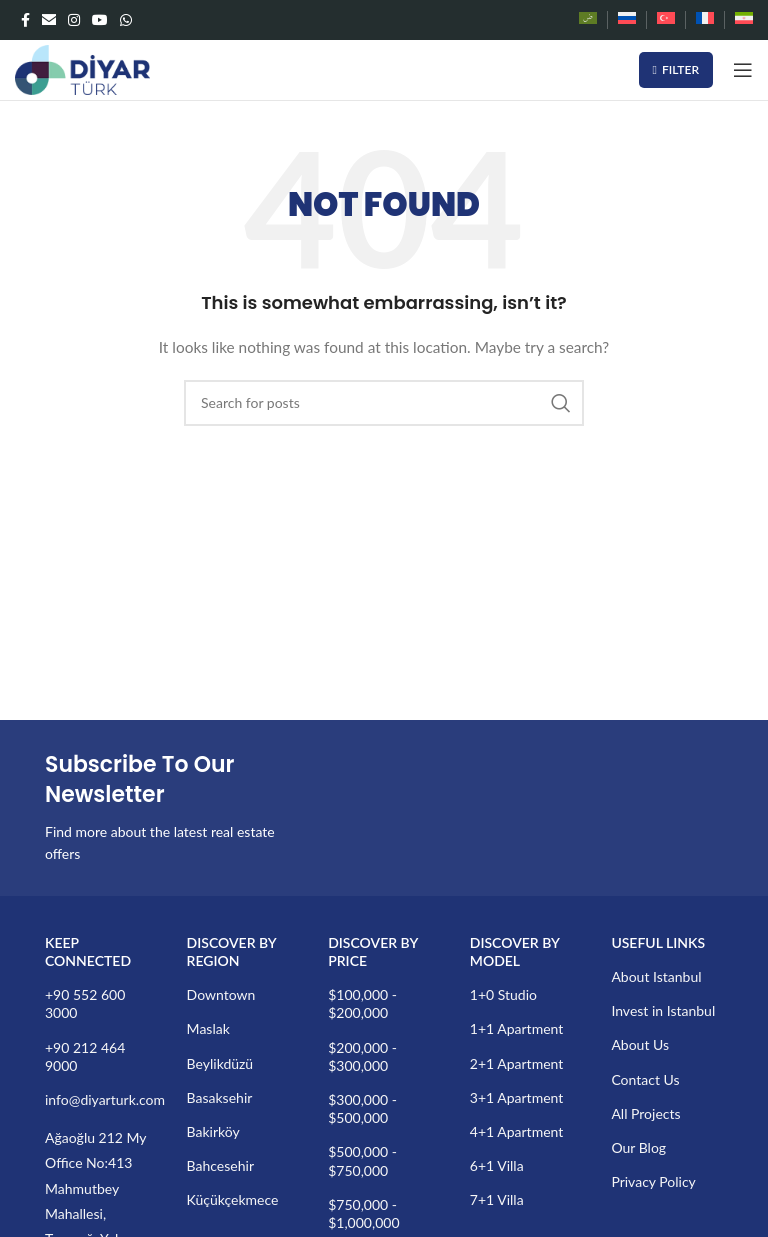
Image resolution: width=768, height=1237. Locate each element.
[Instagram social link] (74, 20)
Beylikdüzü (220, 1063)
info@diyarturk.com (101, 1099)
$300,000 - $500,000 (362, 1108)
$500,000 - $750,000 (362, 1160)
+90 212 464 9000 (85, 1056)
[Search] (384, 403)
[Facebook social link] (25, 20)
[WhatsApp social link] (126, 20)
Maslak (208, 1028)
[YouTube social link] (100, 20)
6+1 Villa (497, 1165)
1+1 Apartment (517, 1028)
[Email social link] (49, 20)
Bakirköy (213, 1131)
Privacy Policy (653, 1181)
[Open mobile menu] (743, 70)
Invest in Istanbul (663, 1010)
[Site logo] (82, 68)
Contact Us (645, 1079)
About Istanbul (656, 976)
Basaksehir (220, 1097)
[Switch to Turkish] (666, 20)
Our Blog (638, 1147)
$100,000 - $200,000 (362, 1003)
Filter (676, 69)
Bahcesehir (220, 1165)
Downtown (221, 994)
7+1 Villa (497, 1199)
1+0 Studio (503, 994)
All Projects (645, 1113)
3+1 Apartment (517, 1097)
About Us (640, 1044)
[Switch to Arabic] (588, 20)
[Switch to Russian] (627, 20)
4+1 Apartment (517, 1131)
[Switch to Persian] (744, 20)
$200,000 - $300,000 (362, 1056)
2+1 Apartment (517, 1063)
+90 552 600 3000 (85, 1003)
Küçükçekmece (233, 1199)
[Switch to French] (705, 20)
